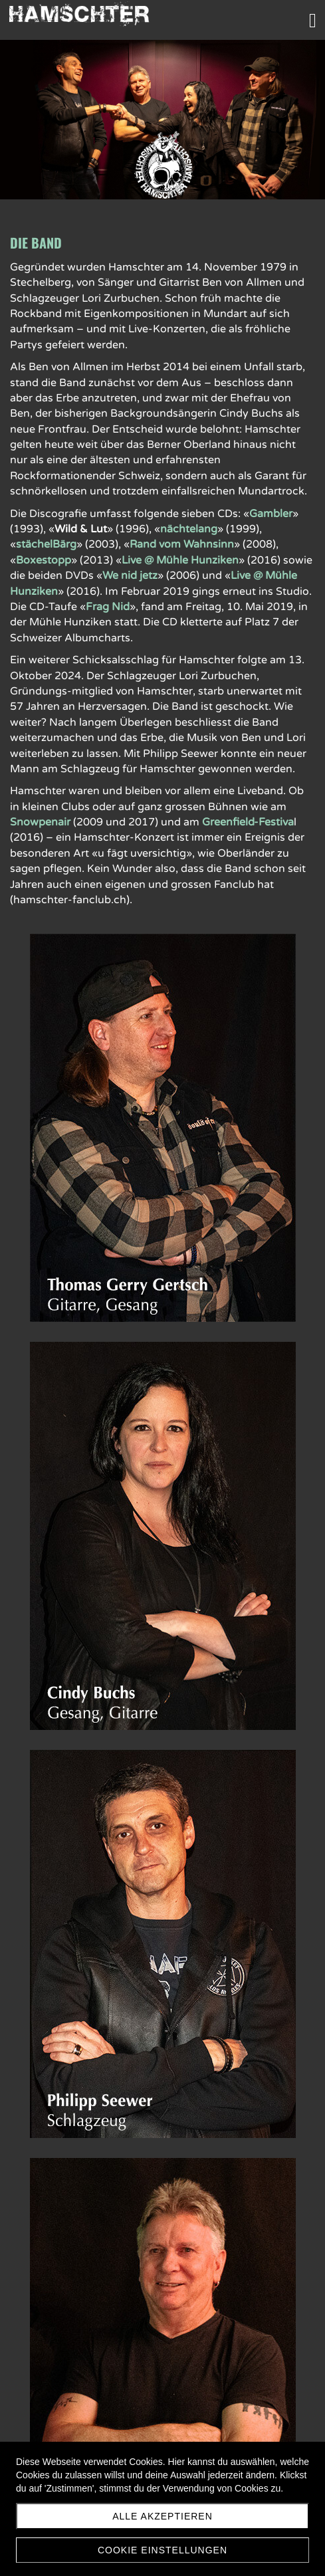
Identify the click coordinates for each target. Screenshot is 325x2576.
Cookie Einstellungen (162, 2550)
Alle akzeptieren (162, 2516)
